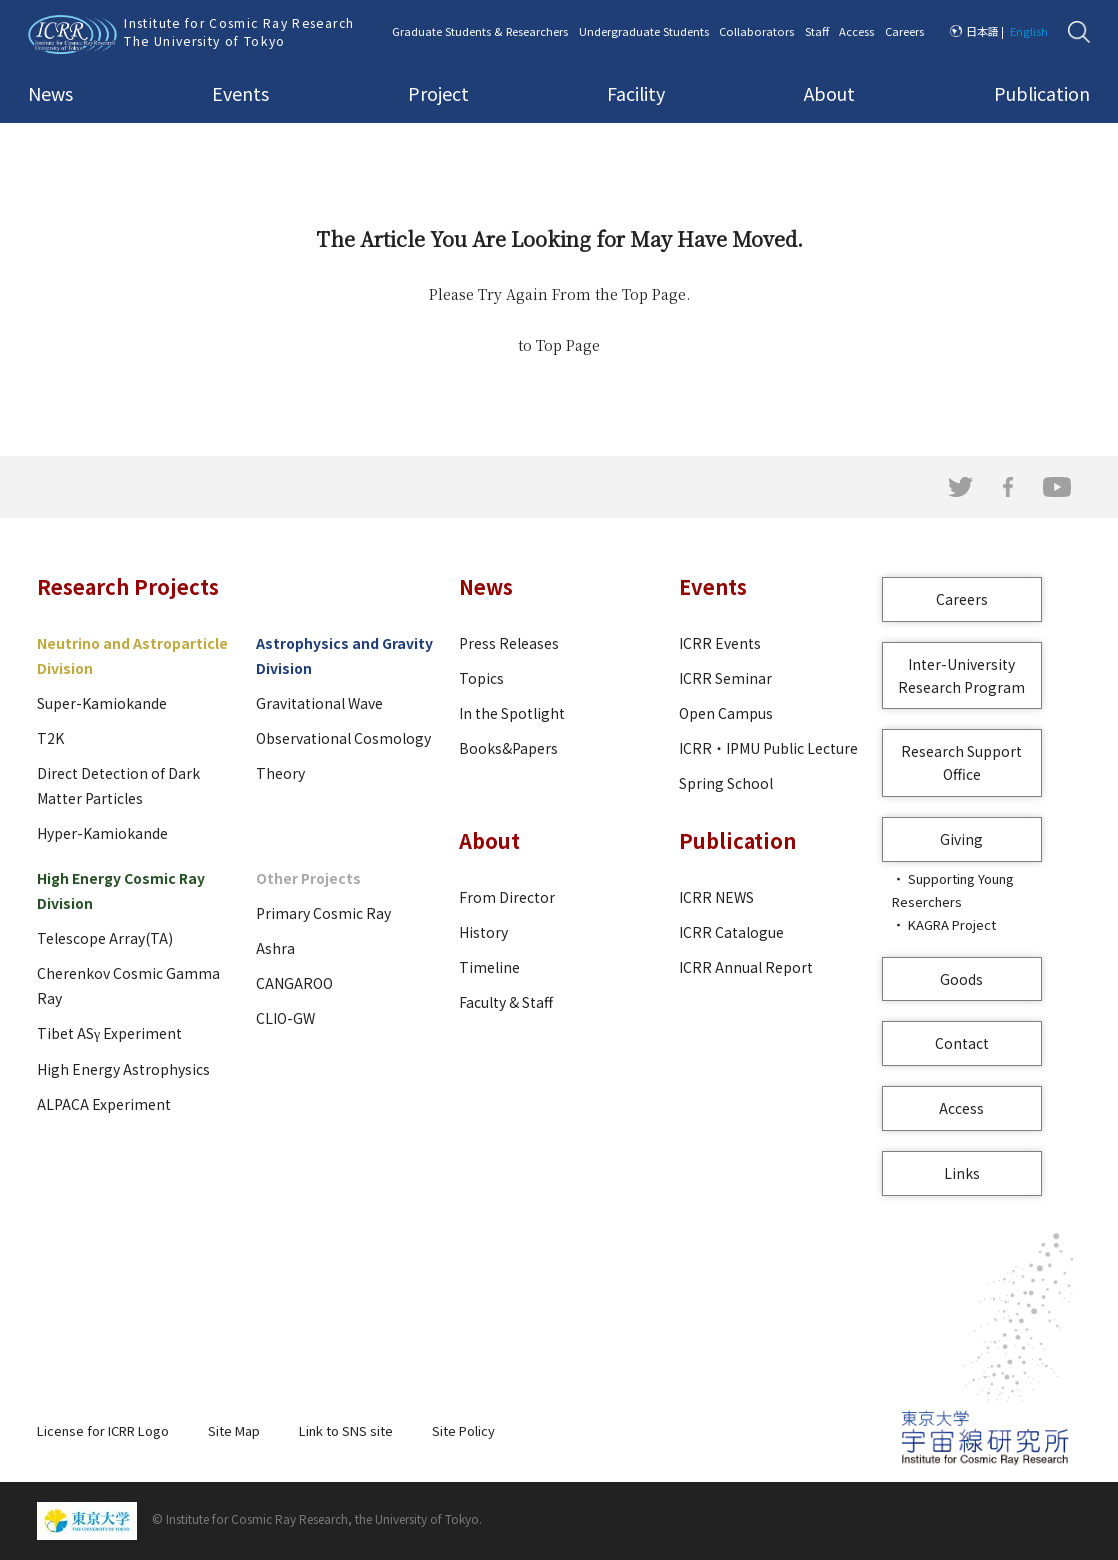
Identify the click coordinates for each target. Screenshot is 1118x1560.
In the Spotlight (512, 713)
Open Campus (726, 713)
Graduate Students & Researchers (480, 31)
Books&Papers (508, 748)
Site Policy (463, 1430)
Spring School (726, 783)
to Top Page (559, 345)
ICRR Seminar (725, 678)
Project (438, 93)
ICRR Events (720, 643)
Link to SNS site (346, 1430)
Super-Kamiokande (102, 703)
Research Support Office (961, 762)
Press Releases (509, 643)
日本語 (982, 31)
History (483, 932)
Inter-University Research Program (961, 675)
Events (240, 93)
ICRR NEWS (716, 897)
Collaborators (756, 31)
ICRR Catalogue (731, 932)
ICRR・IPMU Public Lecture (768, 748)
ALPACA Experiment (104, 1104)
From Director (507, 897)
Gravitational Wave (319, 703)
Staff (817, 31)
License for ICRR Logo (103, 1430)
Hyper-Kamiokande (102, 833)
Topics (481, 678)
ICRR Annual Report (746, 967)
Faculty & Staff (506, 1002)
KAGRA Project (952, 924)
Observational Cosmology (343, 738)
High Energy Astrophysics (123, 1069)
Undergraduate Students (644, 31)
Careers (904, 31)
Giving (961, 839)
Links (962, 1173)
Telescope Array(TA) (105, 938)
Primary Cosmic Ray (323, 913)
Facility (636, 93)
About (829, 93)
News (50, 93)
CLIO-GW (285, 1018)
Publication (1042, 93)
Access (856, 31)
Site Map (234, 1430)
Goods (961, 979)
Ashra (275, 948)
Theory (280, 773)
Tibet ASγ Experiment (109, 1033)
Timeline (489, 967)
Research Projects (128, 586)
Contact (962, 1043)
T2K (50, 738)
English (1029, 31)
